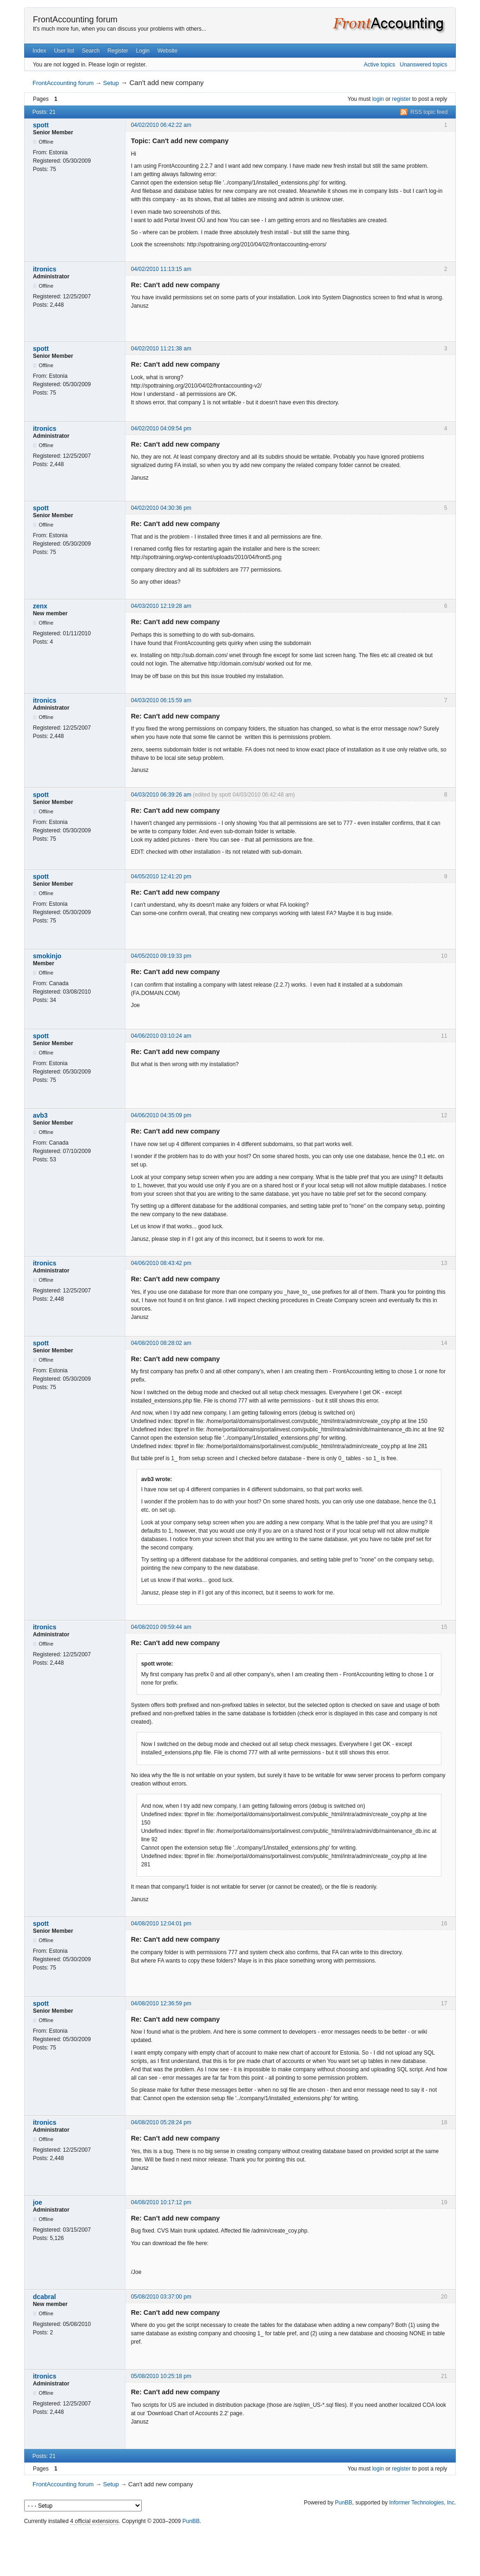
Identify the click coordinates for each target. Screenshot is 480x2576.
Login (143, 50)
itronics (45, 269)
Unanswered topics (423, 64)
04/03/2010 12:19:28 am (161, 606)
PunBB (343, 2502)
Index (39, 50)
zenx (40, 606)
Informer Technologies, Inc (421, 2502)
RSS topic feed (428, 112)
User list (64, 50)
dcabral (44, 2296)
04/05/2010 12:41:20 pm (161, 876)
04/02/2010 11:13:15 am (161, 269)
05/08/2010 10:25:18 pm (161, 2376)
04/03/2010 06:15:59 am (161, 700)
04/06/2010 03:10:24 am (161, 1036)
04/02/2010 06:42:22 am (161, 125)
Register (117, 50)
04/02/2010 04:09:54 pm (161, 428)
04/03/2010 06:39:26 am (161, 794)
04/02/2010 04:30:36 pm (161, 508)
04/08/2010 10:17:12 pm (161, 2202)
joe (37, 2202)
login (378, 99)
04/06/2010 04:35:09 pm (161, 1115)
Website (168, 50)
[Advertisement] (240, 2548)
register (401, 99)
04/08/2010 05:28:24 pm (161, 2122)
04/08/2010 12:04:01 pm (161, 1923)
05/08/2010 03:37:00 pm (161, 2296)
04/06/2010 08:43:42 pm (161, 1263)
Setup (111, 82)
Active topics (379, 64)
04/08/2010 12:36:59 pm (161, 2003)
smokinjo (47, 956)
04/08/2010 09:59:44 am (161, 1627)
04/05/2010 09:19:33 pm (161, 956)
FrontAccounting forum (75, 19)
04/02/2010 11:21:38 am (161, 348)
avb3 (40, 1115)
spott (41, 125)
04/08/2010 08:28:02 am (161, 1343)
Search (90, 50)
